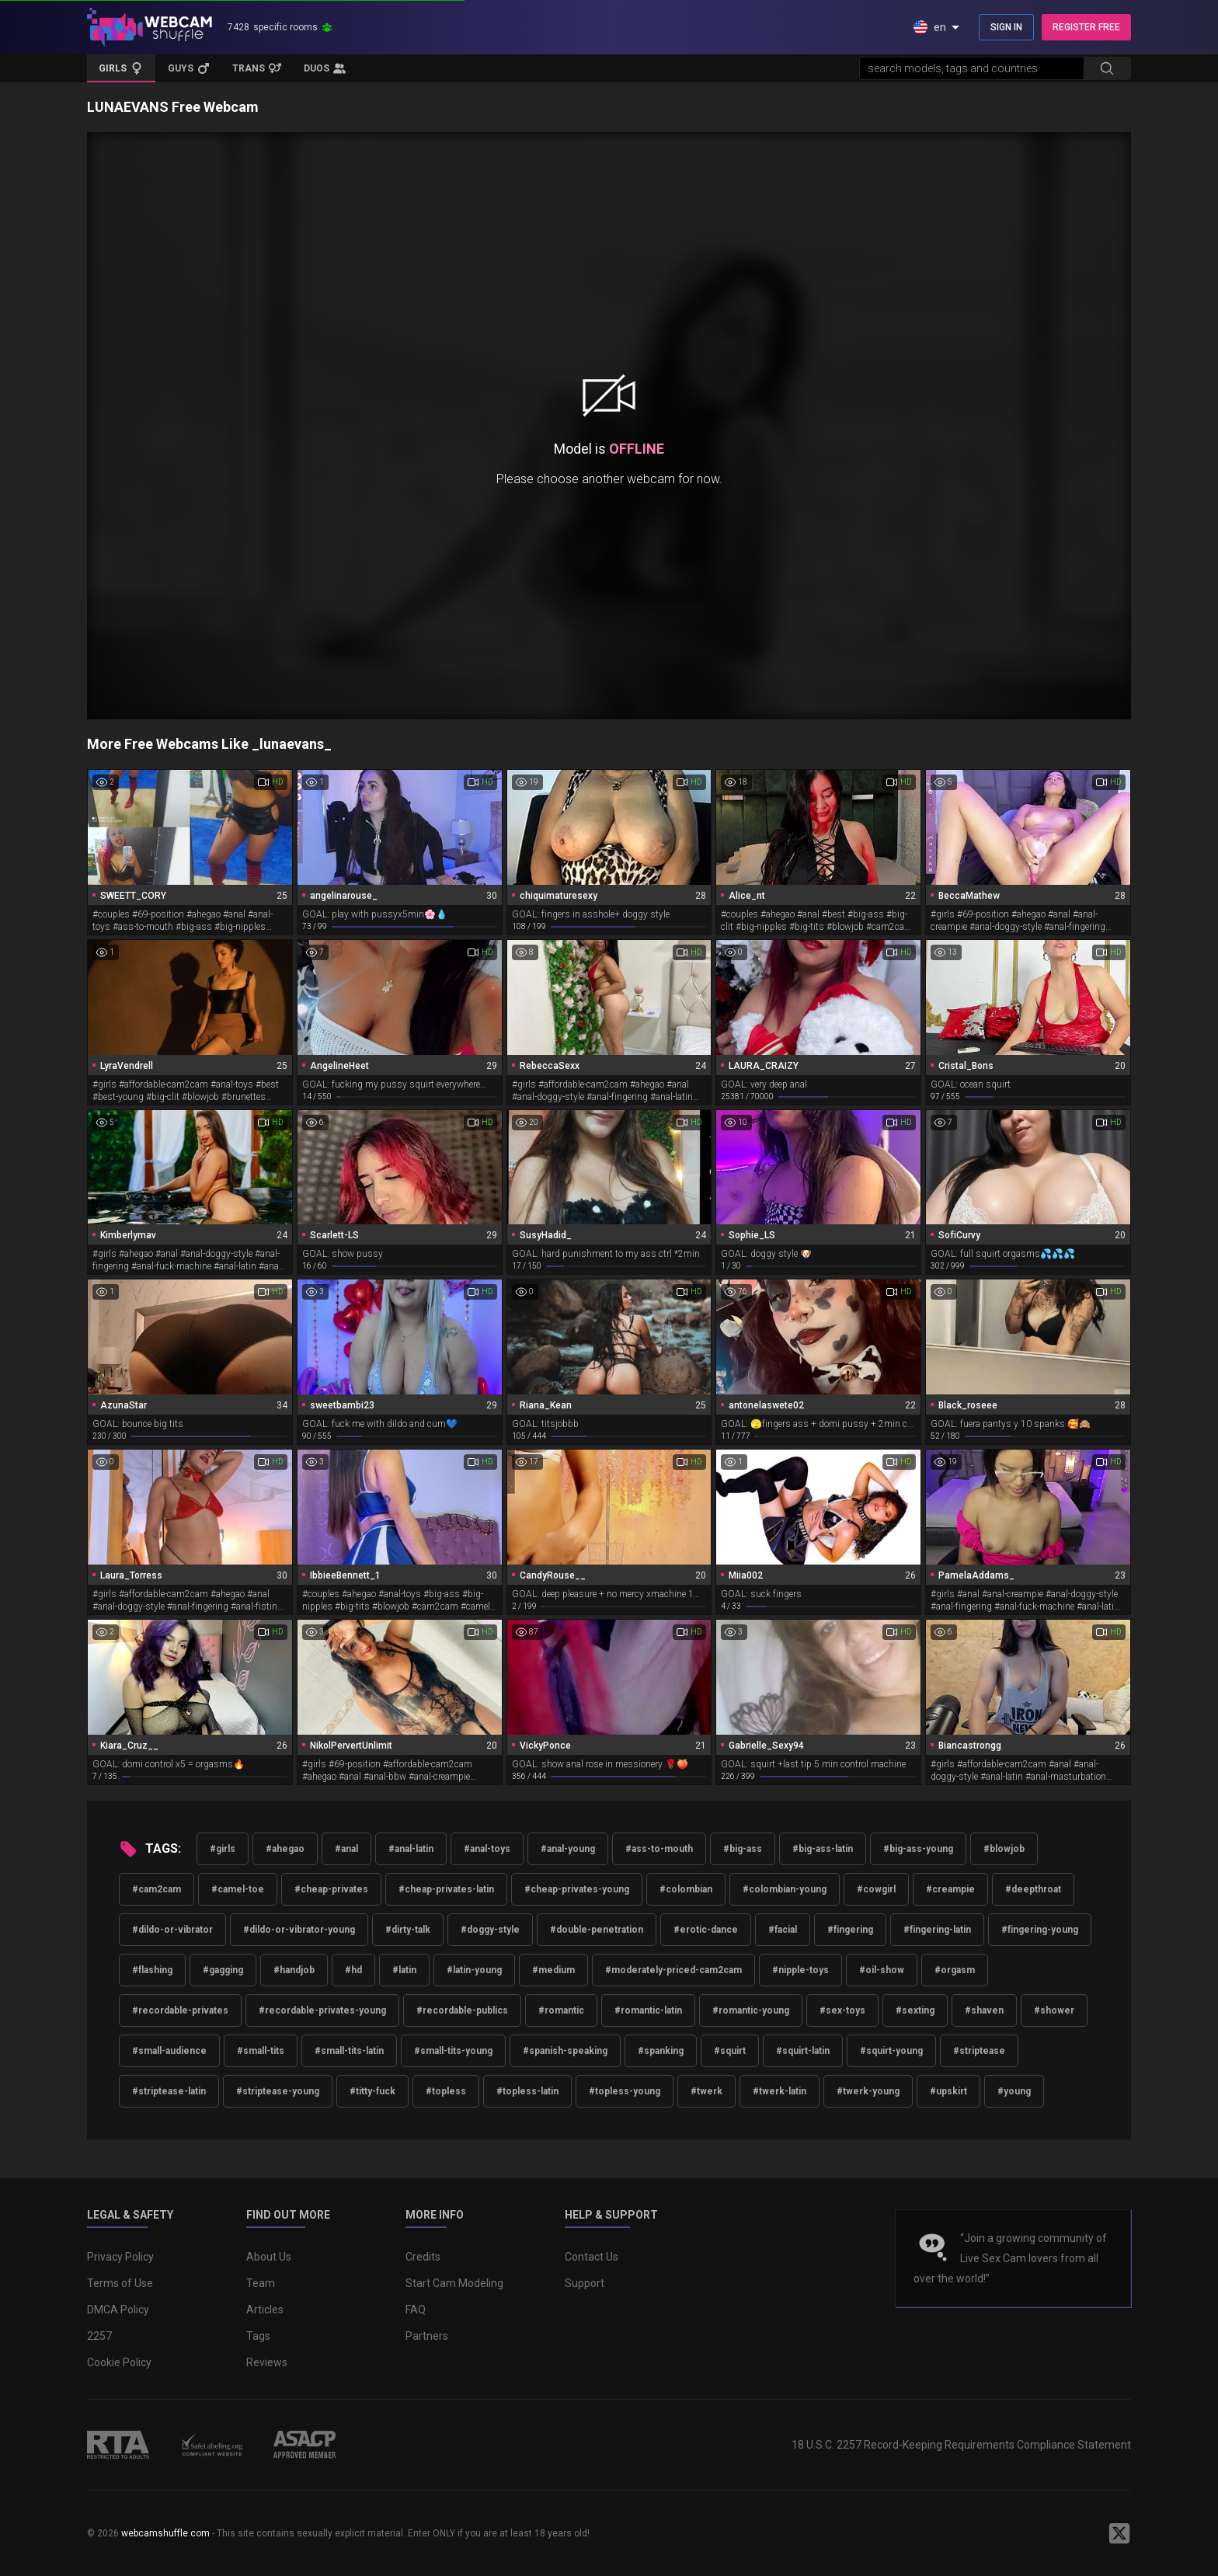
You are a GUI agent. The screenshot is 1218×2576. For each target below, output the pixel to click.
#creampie (950, 1889)
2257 (99, 2336)
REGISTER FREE (1086, 27)
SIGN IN (1006, 27)
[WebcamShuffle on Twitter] (1119, 2533)
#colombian (685, 1889)
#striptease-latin (169, 2091)
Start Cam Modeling (454, 2283)
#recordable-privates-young (322, 2010)
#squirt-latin (803, 2050)
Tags (258, 2336)
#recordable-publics (462, 2010)
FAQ (415, 2309)
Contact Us (591, 2256)
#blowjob (1004, 1848)
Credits (422, 2256)
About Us (268, 2256)
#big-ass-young (918, 1848)
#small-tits (260, 2050)
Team (260, 2283)
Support (584, 2283)
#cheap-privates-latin (446, 1889)
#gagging (223, 1970)
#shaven (984, 2010)
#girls (222, 1848)
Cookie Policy (119, 2362)
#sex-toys (842, 2010)
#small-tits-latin (349, 2050)
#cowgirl (876, 1889)
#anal (346, 1848)
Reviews (266, 2362)
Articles (265, 2309)
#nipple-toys (800, 1970)
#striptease (979, 2050)
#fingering (850, 1929)
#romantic (561, 2010)
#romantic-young (750, 2010)
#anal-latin (410, 1848)
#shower (1054, 2010)
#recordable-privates (180, 2010)
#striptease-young (277, 2091)
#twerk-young (868, 2091)
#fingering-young (1039, 1929)
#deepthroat (1033, 1889)
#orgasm (954, 1970)
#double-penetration (596, 1929)
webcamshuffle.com (165, 2533)
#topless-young (624, 2091)
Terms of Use (120, 2283)
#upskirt (948, 2091)
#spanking (661, 2050)
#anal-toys (487, 1848)
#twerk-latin (779, 2091)
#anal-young (568, 1848)
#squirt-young (891, 2050)
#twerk (706, 2091)
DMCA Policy (118, 2309)
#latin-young (474, 1970)
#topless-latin (527, 2091)
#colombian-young (784, 1889)
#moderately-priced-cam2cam (673, 1970)
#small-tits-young (453, 2050)
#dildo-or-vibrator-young (299, 1929)
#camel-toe (237, 1889)
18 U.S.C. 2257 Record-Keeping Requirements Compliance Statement (961, 2444)
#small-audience (169, 2050)
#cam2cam (156, 1889)
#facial (782, 1929)
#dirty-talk (407, 1929)
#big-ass (742, 1848)
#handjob (294, 1970)
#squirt (730, 2050)
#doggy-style (490, 1929)
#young (1014, 2091)
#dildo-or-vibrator (172, 1929)
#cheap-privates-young (576, 1889)
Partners (426, 2336)
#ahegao (285, 1848)
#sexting (915, 2010)
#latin (404, 1970)
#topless (446, 2091)
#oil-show (881, 1970)
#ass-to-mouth (659, 1848)
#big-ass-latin (822, 1848)
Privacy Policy (120, 2256)
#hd (353, 1970)
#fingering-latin (937, 1929)
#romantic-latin (648, 2010)
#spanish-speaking (565, 2050)
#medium (553, 1970)
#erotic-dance (705, 1929)
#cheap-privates (331, 1889)
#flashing (152, 1970)
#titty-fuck (372, 2091)
